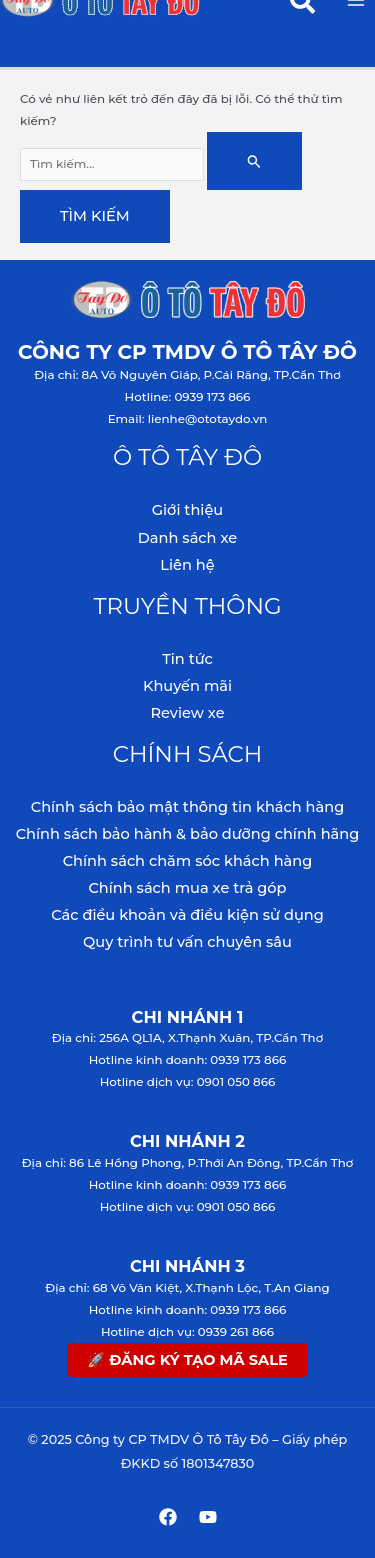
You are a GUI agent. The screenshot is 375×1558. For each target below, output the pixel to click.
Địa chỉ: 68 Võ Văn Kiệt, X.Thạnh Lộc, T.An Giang (187, 1288)
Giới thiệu (187, 510)
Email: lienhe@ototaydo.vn (188, 419)
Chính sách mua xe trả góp (187, 888)
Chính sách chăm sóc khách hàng (188, 861)
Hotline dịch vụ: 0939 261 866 (187, 1332)
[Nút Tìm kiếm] (254, 161)
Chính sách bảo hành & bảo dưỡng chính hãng (188, 834)
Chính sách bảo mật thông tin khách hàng (188, 807)
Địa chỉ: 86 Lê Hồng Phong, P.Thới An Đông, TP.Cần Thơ (188, 1163)
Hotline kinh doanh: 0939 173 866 (188, 1060)
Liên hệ (187, 565)
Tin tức (187, 659)
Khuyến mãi (187, 686)
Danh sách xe (187, 538)
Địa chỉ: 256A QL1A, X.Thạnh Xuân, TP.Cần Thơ (187, 1038)
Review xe (187, 713)
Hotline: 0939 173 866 (188, 397)
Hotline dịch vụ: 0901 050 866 (188, 1082)
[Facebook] (168, 1517)
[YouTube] (208, 1517)
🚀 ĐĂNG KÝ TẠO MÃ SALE (187, 1360)
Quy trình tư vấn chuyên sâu (187, 942)
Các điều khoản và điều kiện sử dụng (187, 915)
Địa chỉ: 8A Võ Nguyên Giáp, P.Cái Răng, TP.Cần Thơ (187, 375)
